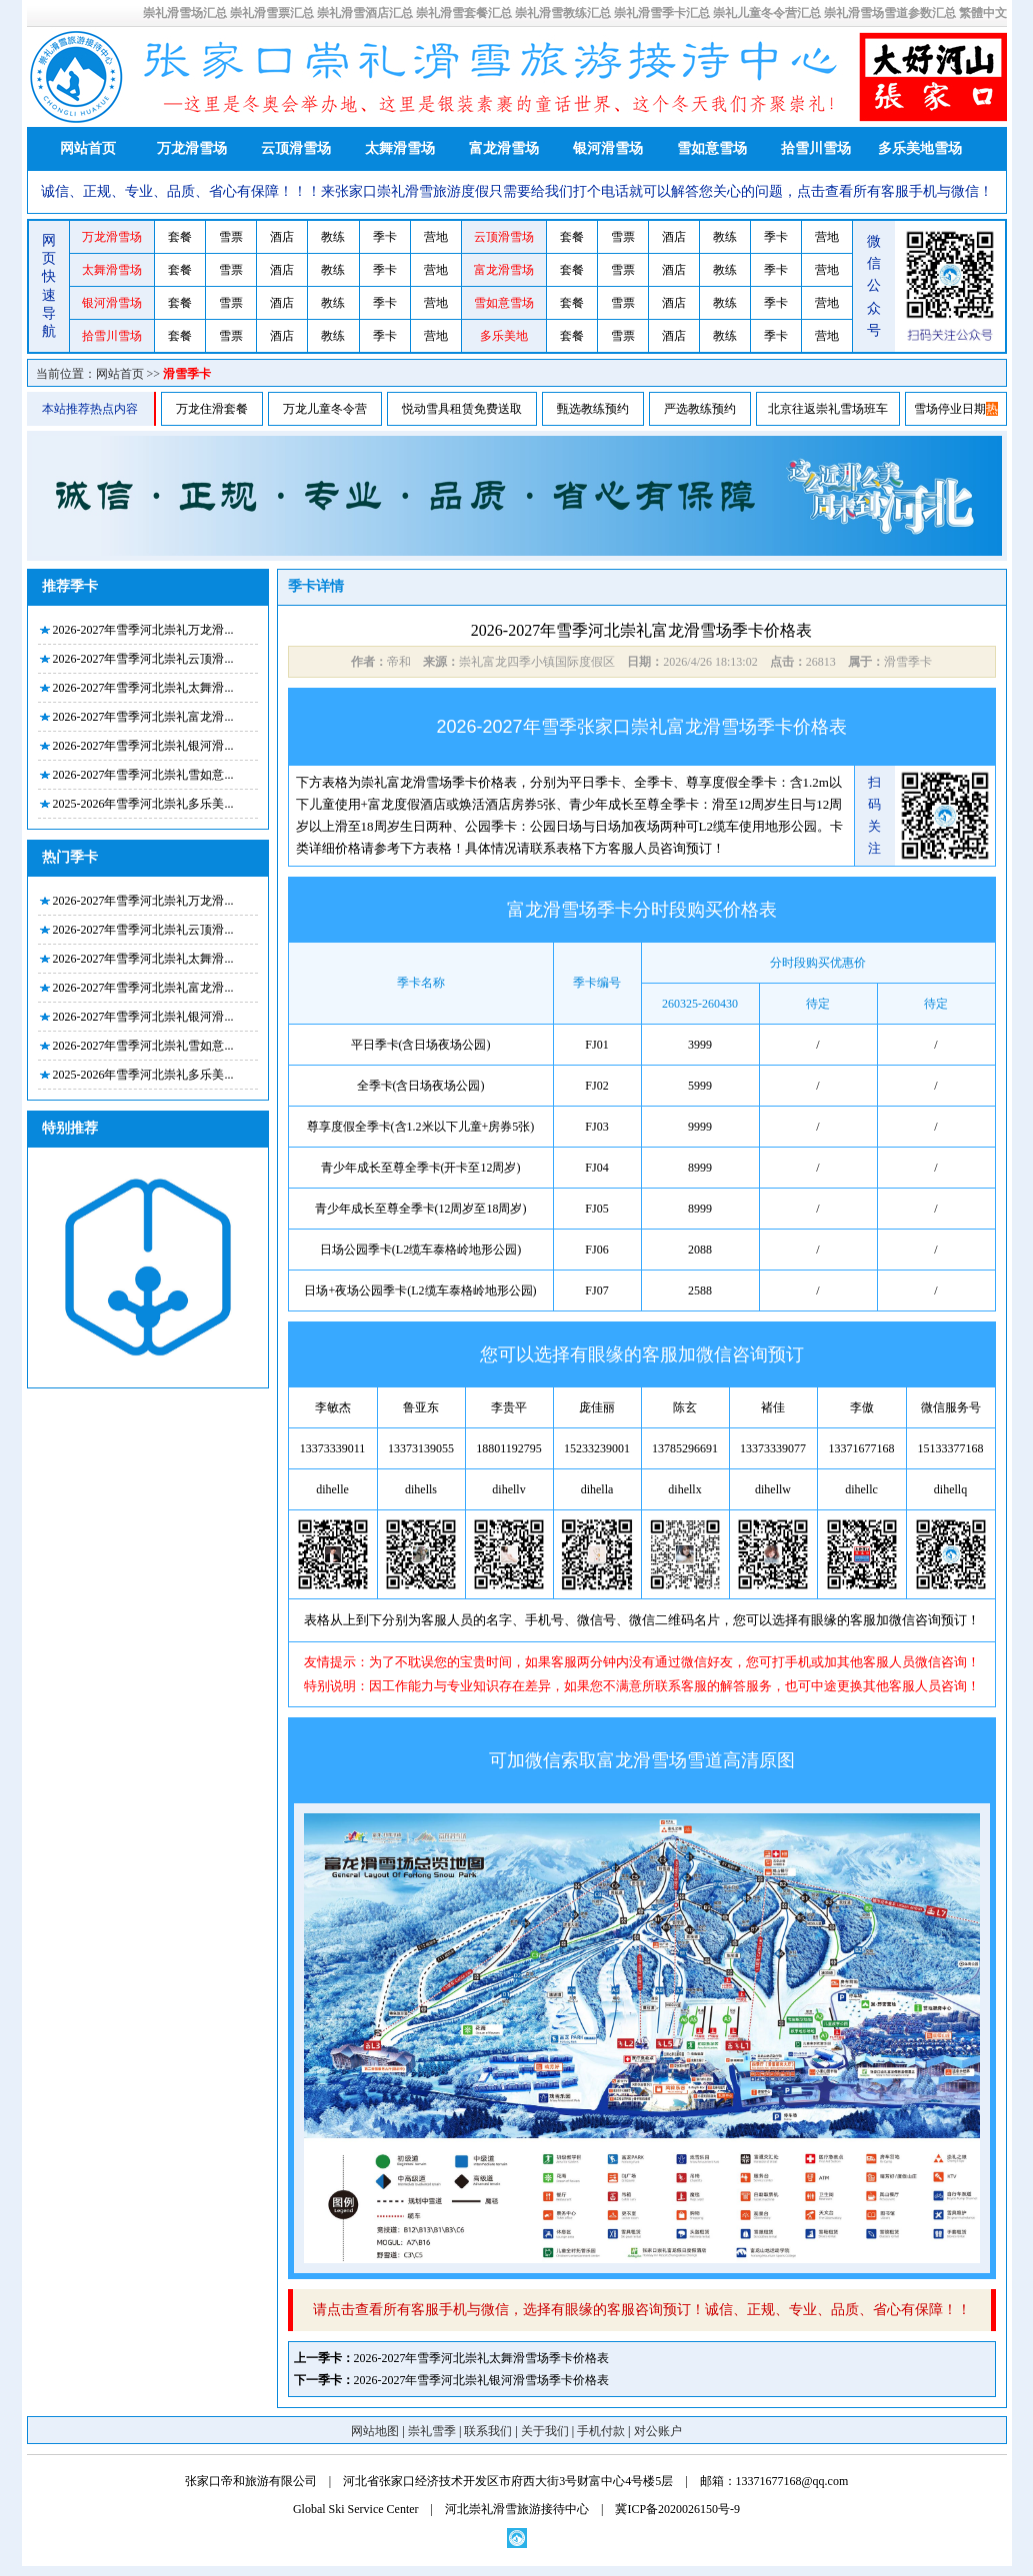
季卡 (385, 237)
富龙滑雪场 (504, 148)
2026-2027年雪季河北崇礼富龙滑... (143, 717)
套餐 (180, 237)
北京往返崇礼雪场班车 (828, 409)
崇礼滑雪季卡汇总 (662, 13)
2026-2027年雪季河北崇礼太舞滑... (143, 688)
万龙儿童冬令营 (325, 409)
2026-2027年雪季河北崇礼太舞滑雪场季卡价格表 (482, 2358)
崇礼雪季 (432, 2431)
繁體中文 (983, 13)
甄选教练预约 (593, 409)
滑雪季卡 (187, 374)
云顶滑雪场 (296, 148)
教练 (333, 237)
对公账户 (658, 2431)
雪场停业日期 (950, 409)
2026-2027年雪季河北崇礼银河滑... (143, 746)
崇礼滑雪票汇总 (272, 13)
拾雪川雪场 (816, 148)
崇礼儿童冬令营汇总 (767, 13)
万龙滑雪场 (192, 148)
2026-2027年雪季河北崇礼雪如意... (143, 775)
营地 (436, 237)
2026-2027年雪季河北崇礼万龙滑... (143, 630)
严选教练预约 (700, 409)
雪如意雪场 (712, 148)
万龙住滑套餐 (212, 409)
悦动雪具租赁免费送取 (462, 409)
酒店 (282, 237)
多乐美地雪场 (920, 148)
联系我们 (488, 2431)
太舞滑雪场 (400, 148)
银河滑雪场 (608, 148)
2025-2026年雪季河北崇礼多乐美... (143, 804)
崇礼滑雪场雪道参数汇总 (890, 13)
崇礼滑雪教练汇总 (563, 13)
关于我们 (545, 2431)
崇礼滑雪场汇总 (185, 13)
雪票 (231, 237)
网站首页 (88, 148)
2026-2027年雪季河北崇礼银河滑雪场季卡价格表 (482, 2380)
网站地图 (375, 2431)
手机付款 (601, 2431)
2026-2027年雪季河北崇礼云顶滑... (143, 659)
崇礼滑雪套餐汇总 (464, 13)
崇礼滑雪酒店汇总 (365, 13)
